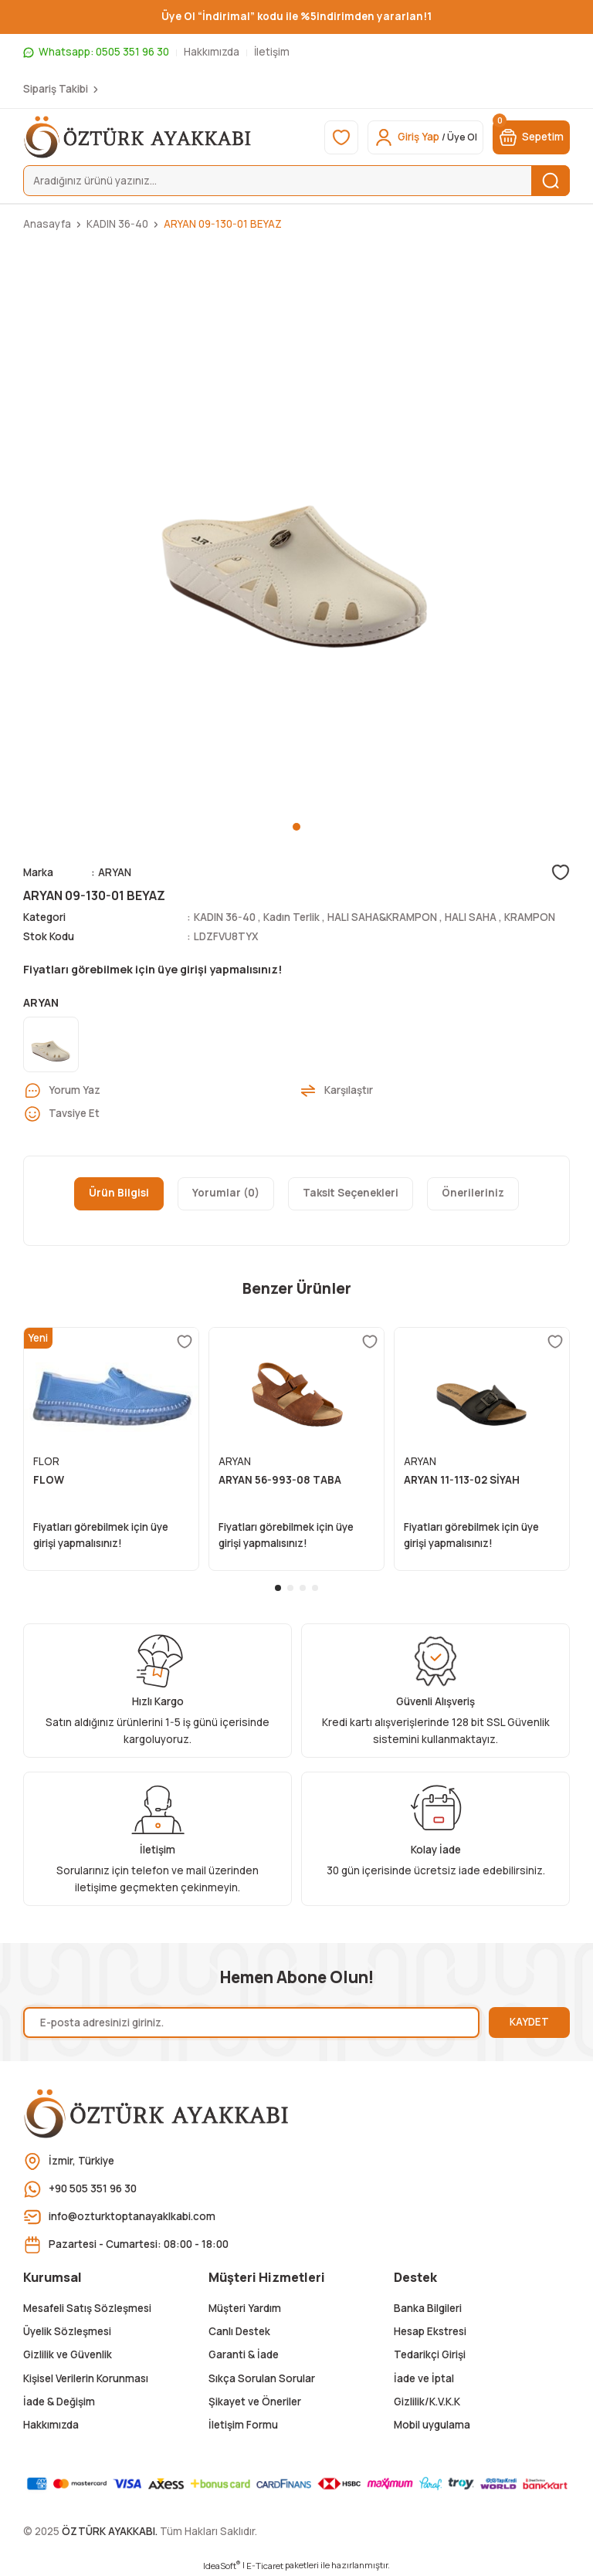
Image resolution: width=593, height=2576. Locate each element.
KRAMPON (529, 917)
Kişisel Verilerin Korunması (85, 2378)
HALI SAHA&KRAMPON (382, 917)
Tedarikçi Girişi (430, 2354)
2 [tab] (290, 1588)
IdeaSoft (221, 2565)
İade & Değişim (59, 2401)
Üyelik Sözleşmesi (67, 2331)
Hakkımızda (51, 2425)
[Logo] (138, 137)
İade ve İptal (424, 2378)
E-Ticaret (264, 2565)
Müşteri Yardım (244, 2308)
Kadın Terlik (291, 917)
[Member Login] (425, 137)
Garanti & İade (243, 2354)
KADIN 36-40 (225, 917)
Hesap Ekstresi (430, 2331)
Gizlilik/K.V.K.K (427, 2401)
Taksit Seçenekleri (350, 1193)
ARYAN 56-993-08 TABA (280, 1480)
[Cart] (531, 137)
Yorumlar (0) (225, 1193)
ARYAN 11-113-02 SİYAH (462, 1480)
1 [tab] (296, 827)
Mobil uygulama (432, 2425)
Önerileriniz (473, 1193)
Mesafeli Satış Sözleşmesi (87, 2308)
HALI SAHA (470, 917)
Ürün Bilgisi (119, 1193)
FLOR (46, 1460)
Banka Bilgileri (428, 2308)
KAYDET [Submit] (529, 2022)
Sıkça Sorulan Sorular (261, 2378)
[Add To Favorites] (560, 872)
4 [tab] (315, 1588)
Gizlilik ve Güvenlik (67, 2354)
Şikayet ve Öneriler (254, 2401)
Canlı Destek (239, 2331)
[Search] (296, 180)
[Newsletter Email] (251, 2022)
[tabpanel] (296, 531)
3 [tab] (303, 1588)
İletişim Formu (243, 2425)
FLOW (48, 1480)
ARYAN (114, 872)
